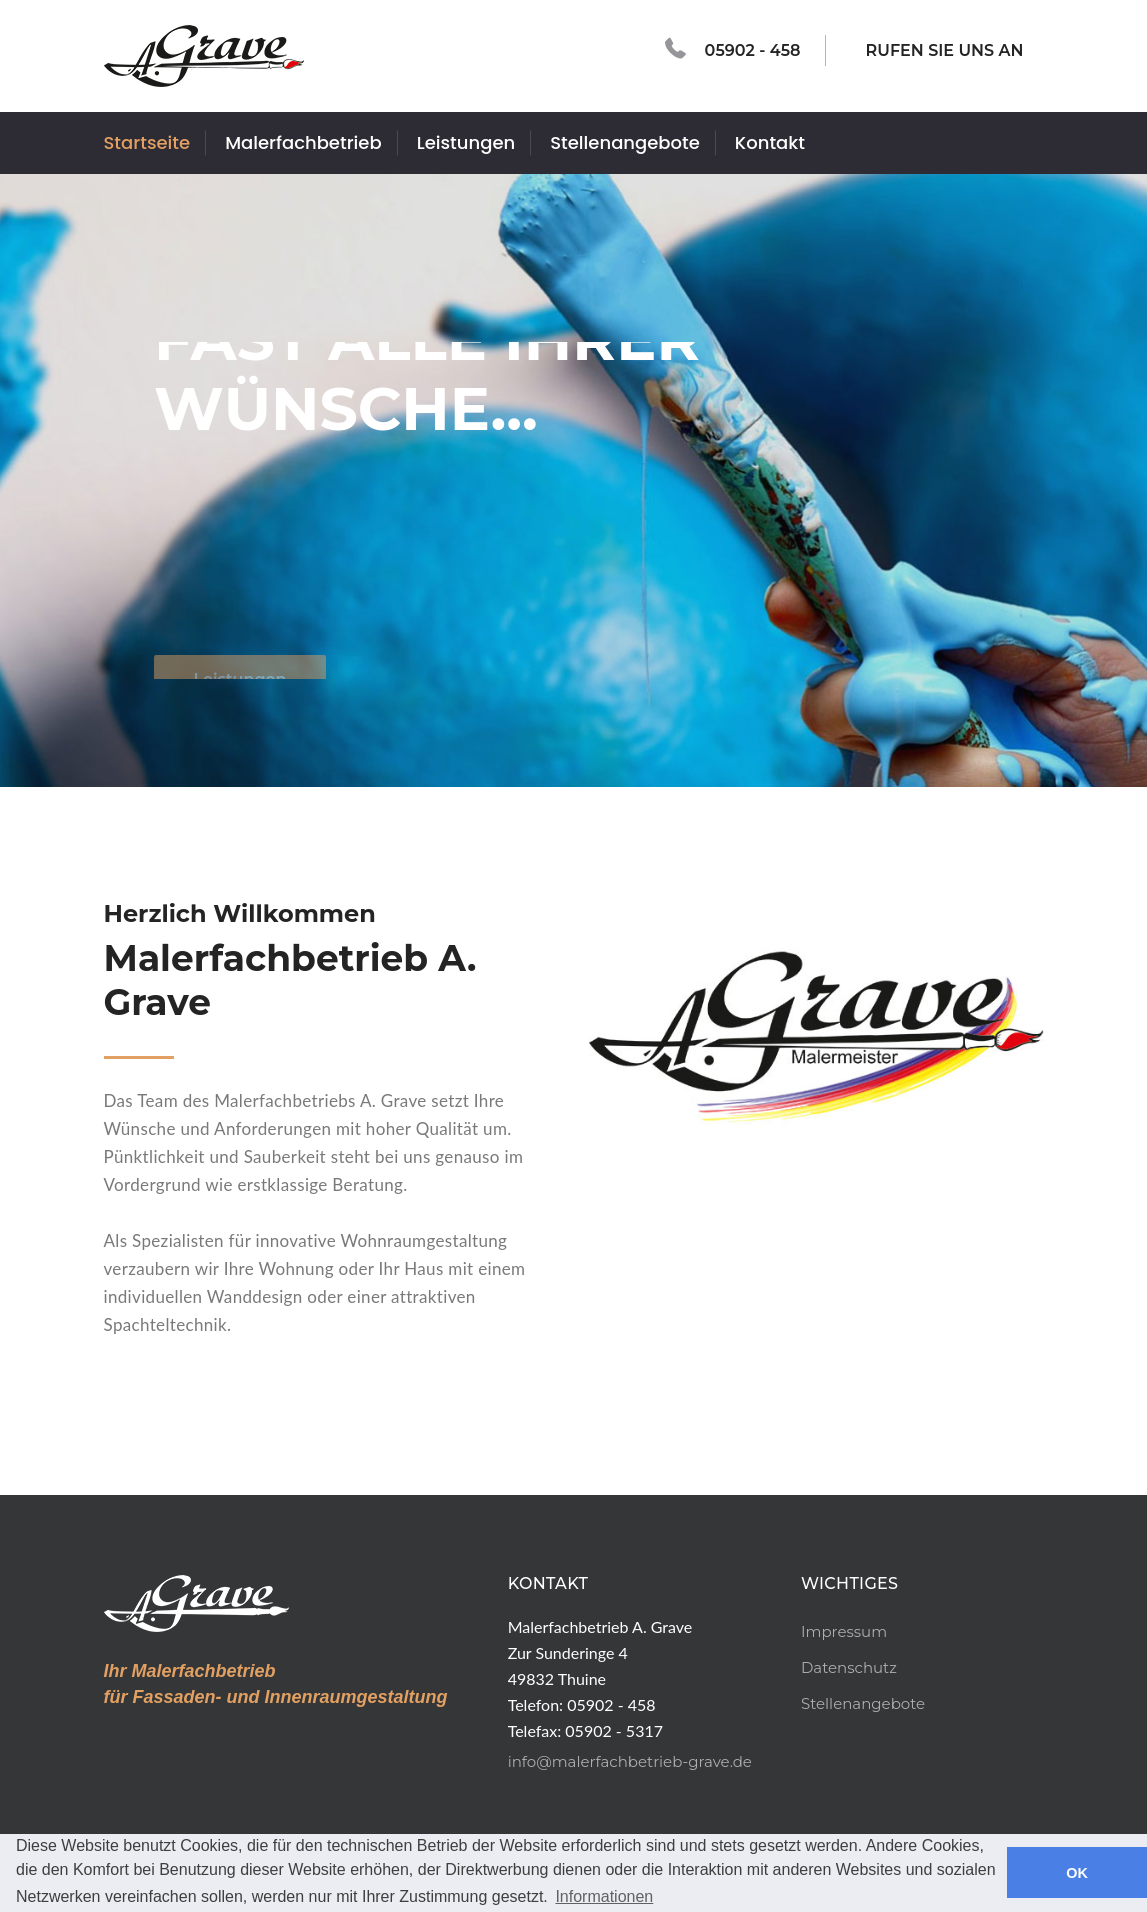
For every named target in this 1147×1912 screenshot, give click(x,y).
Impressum (844, 1631)
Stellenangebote (625, 142)
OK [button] (1077, 1873)
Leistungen (466, 142)
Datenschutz (849, 1667)
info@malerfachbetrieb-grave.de (630, 1761)
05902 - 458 (733, 49)
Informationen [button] (604, 1896)
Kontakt (770, 142)
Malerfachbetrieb (303, 142)
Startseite (147, 142)
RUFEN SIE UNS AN (935, 48)
